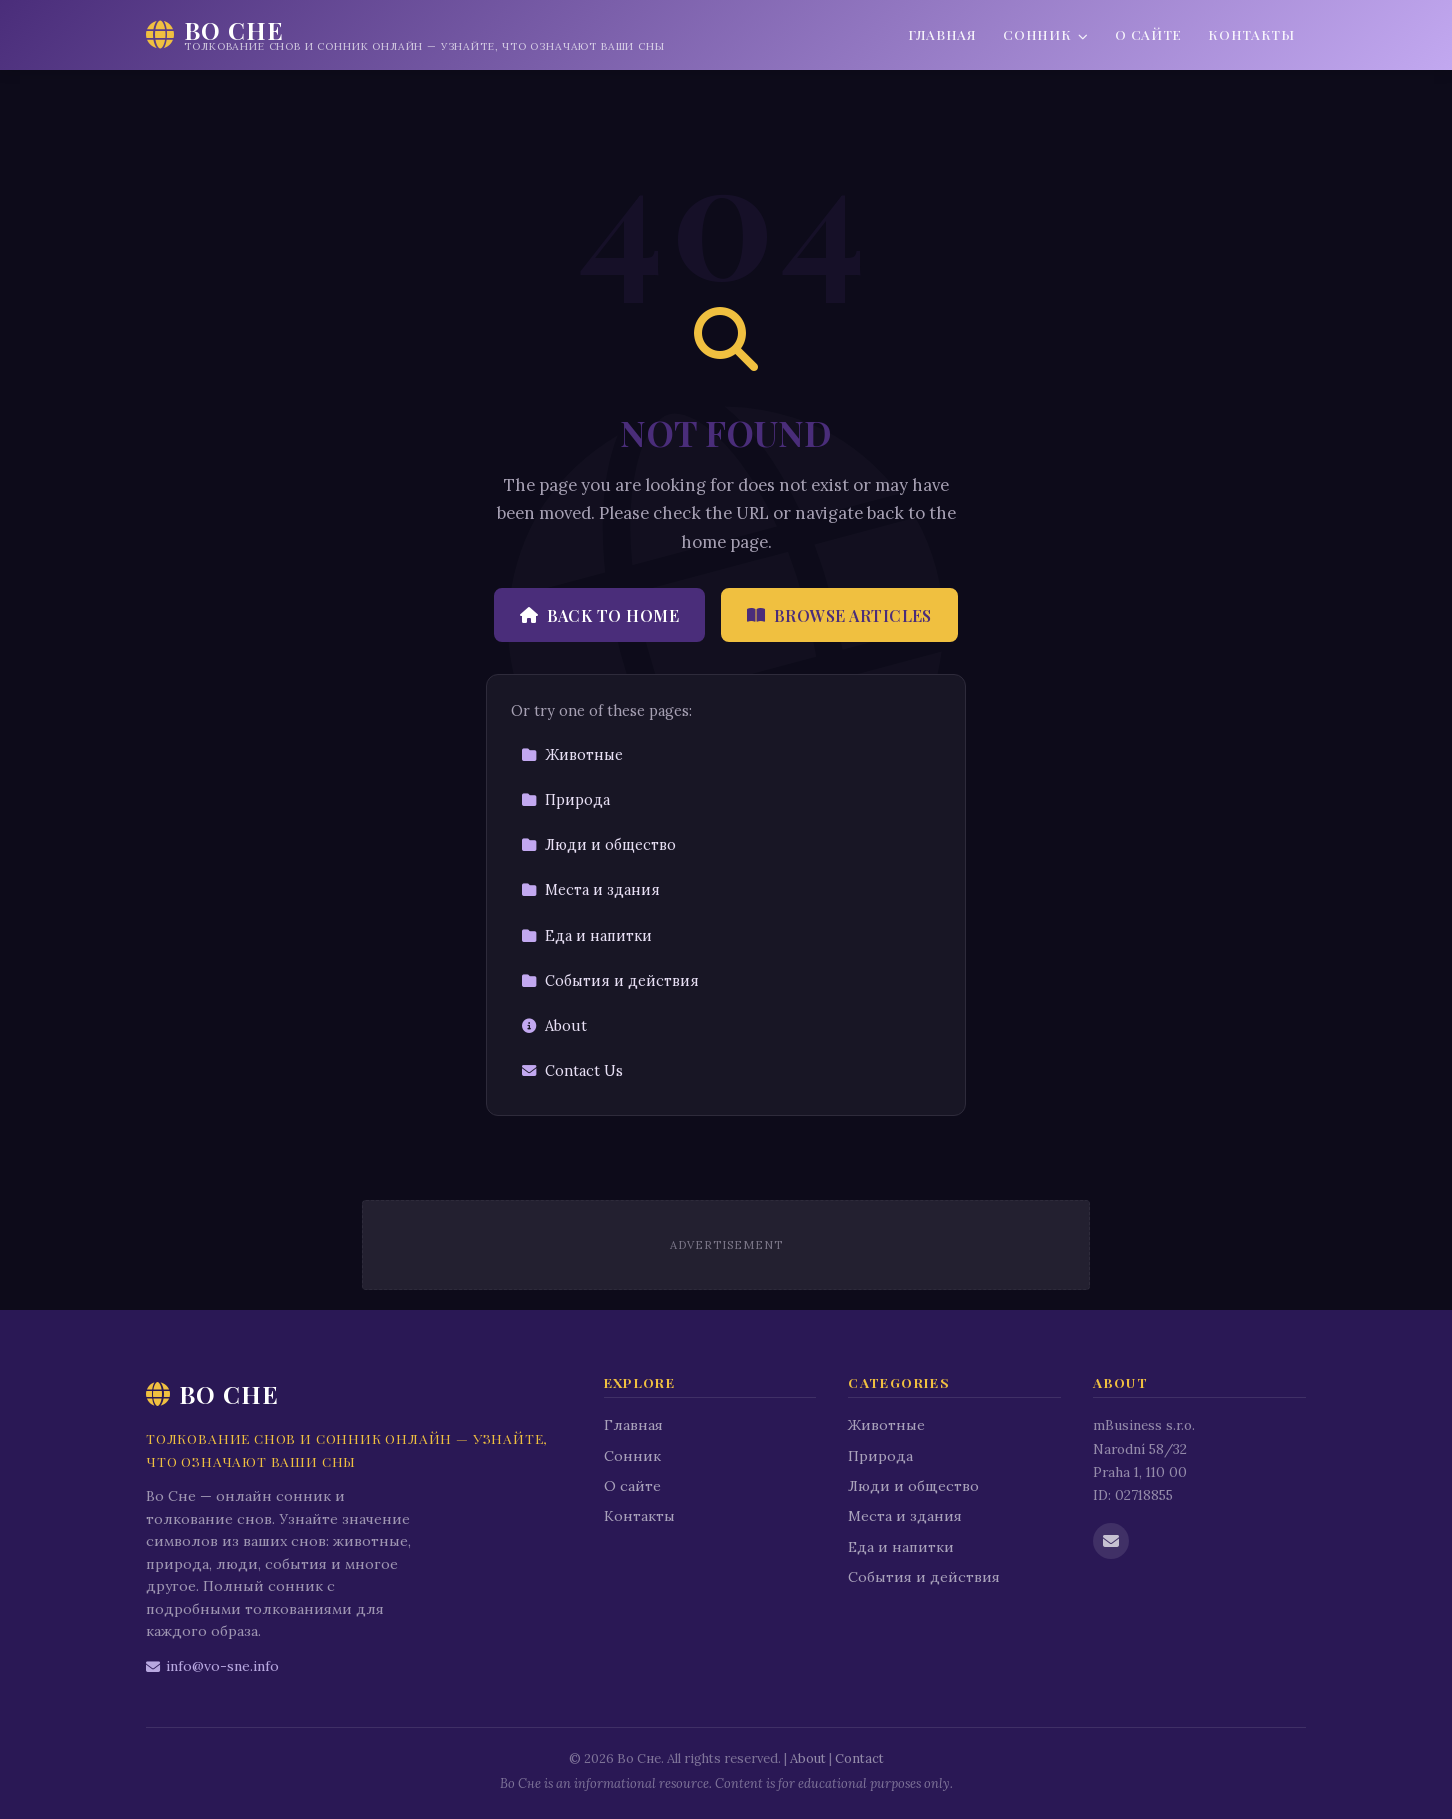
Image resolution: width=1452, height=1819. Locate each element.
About (554, 1026)
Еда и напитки (586, 936)
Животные (572, 755)
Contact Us (572, 1071)
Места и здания (590, 890)
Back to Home (599, 615)
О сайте (1148, 34)
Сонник (1046, 34)
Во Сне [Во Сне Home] (212, 1394)
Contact (859, 1758)
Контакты (1251, 34)
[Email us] (1111, 1541)
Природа (565, 800)
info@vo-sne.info (212, 1666)
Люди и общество (598, 845)
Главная (942, 34)
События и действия (610, 981)
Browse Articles (839, 615)
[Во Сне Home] (405, 35)
